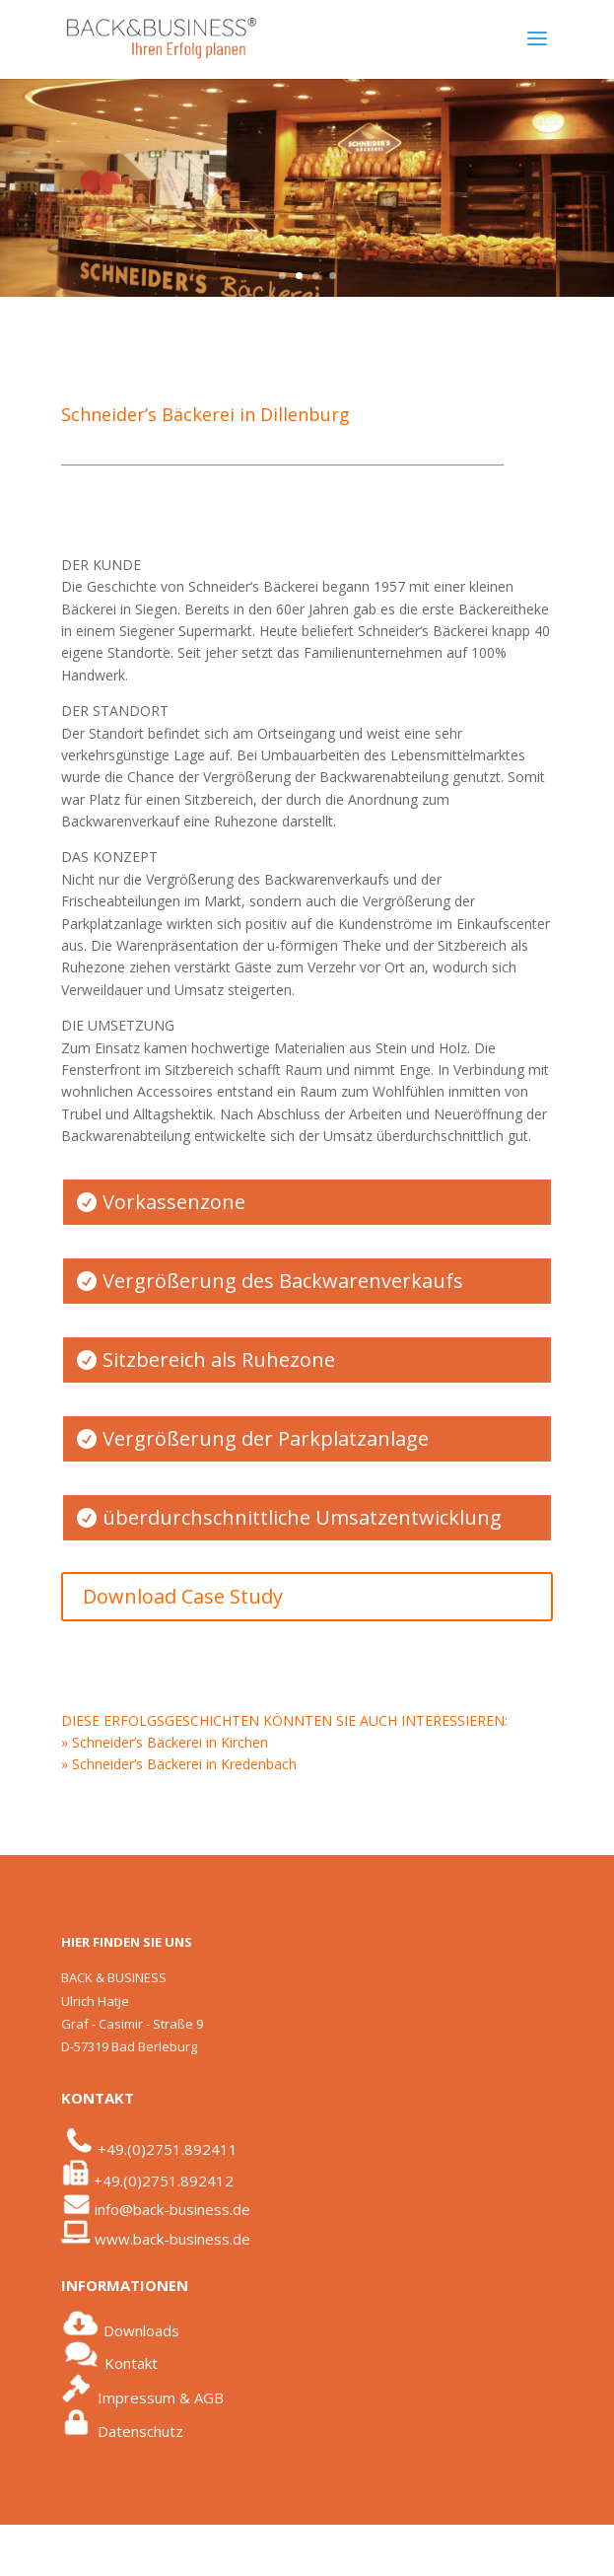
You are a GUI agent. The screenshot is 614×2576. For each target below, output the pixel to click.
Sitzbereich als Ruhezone (218, 1359)
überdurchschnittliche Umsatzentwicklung (302, 1517)
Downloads (141, 2330)
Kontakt (131, 2363)
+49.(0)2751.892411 (168, 2149)
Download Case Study (183, 1596)
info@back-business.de (172, 2209)
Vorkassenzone (173, 1201)
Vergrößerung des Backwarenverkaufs (282, 1280)
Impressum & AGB (161, 2397)
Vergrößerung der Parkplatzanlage (265, 1438)
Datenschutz (140, 2430)
